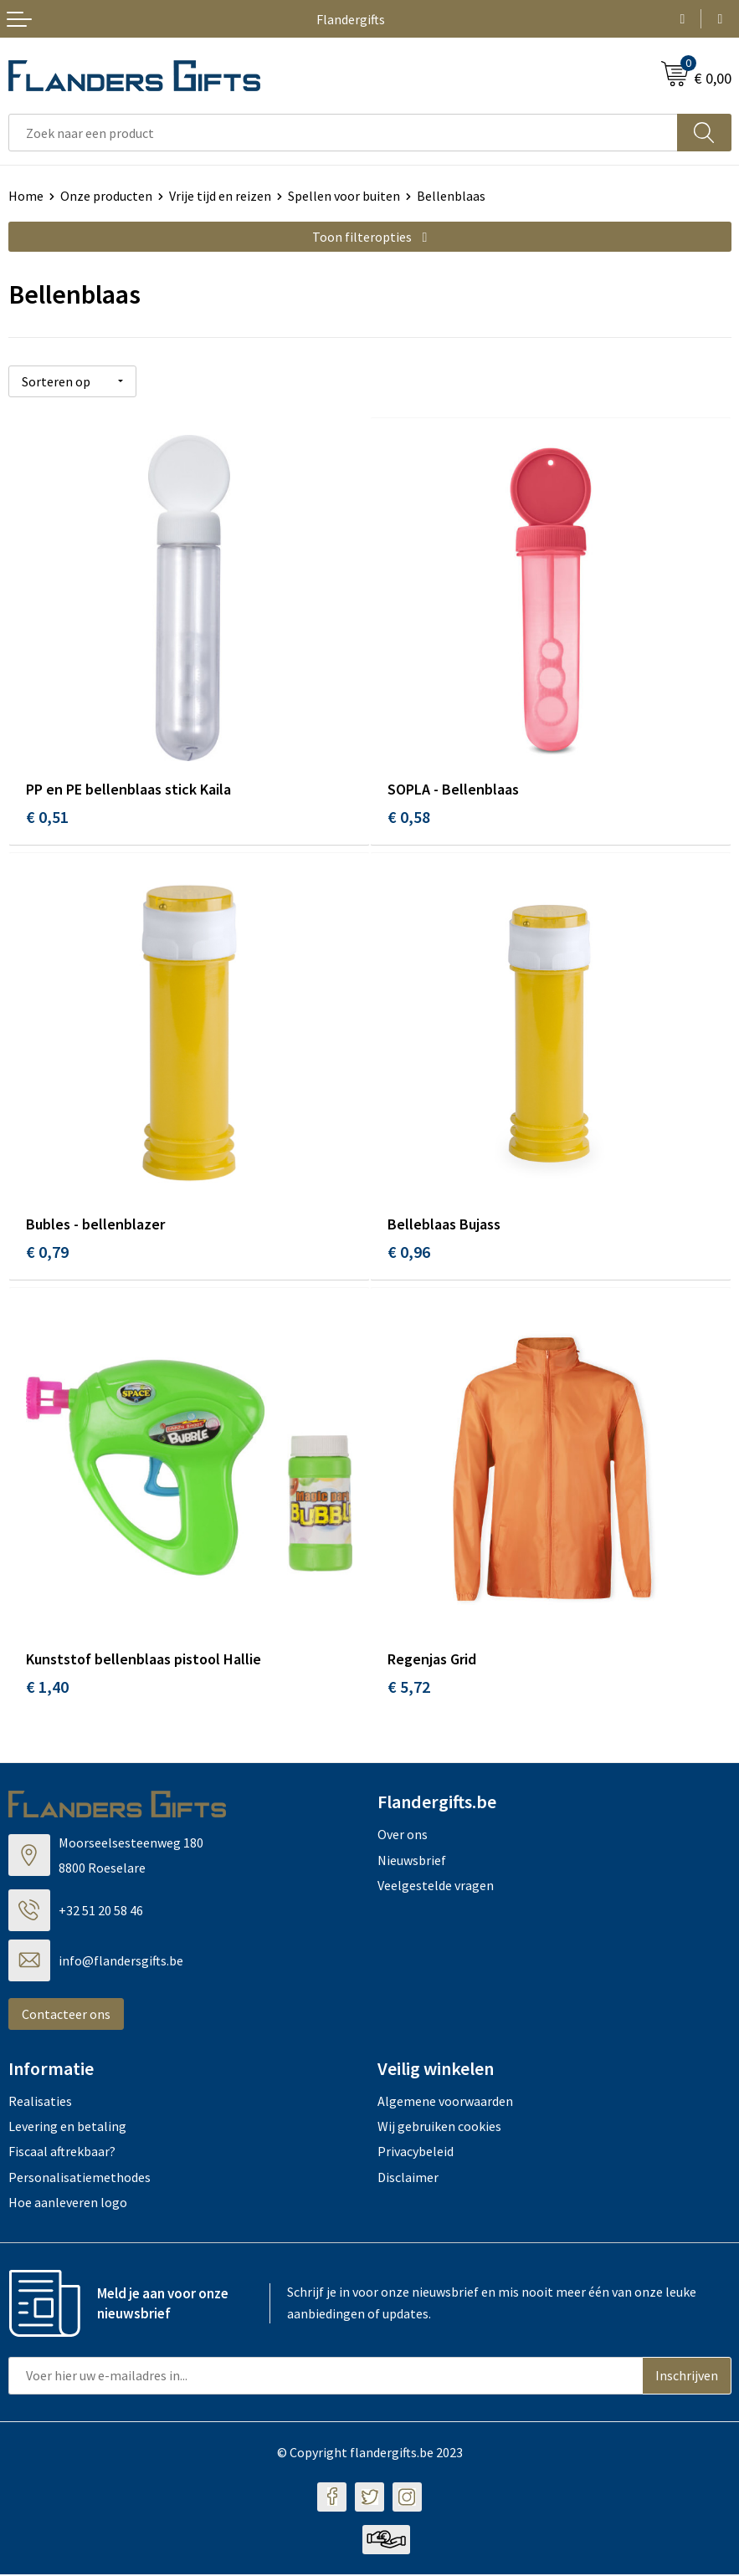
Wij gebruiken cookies (439, 2128)
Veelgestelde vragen (435, 1887)
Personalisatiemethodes (79, 2179)
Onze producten (106, 195)
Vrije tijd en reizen (220, 195)
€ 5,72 (408, 1689)
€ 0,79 (47, 1252)
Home (26, 195)
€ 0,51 (47, 815)
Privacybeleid (415, 2153)
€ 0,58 (408, 815)
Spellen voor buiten (344, 195)
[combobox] (343, 132)
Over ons (402, 1836)
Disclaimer (408, 2179)
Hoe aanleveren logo (67, 2204)
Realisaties (40, 2102)
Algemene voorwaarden (445, 2102)
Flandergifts (350, 19)
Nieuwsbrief (411, 1861)
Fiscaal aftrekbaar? (61, 2153)
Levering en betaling (67, 2128)
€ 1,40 (47, 1689)
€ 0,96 (408, 1252)
